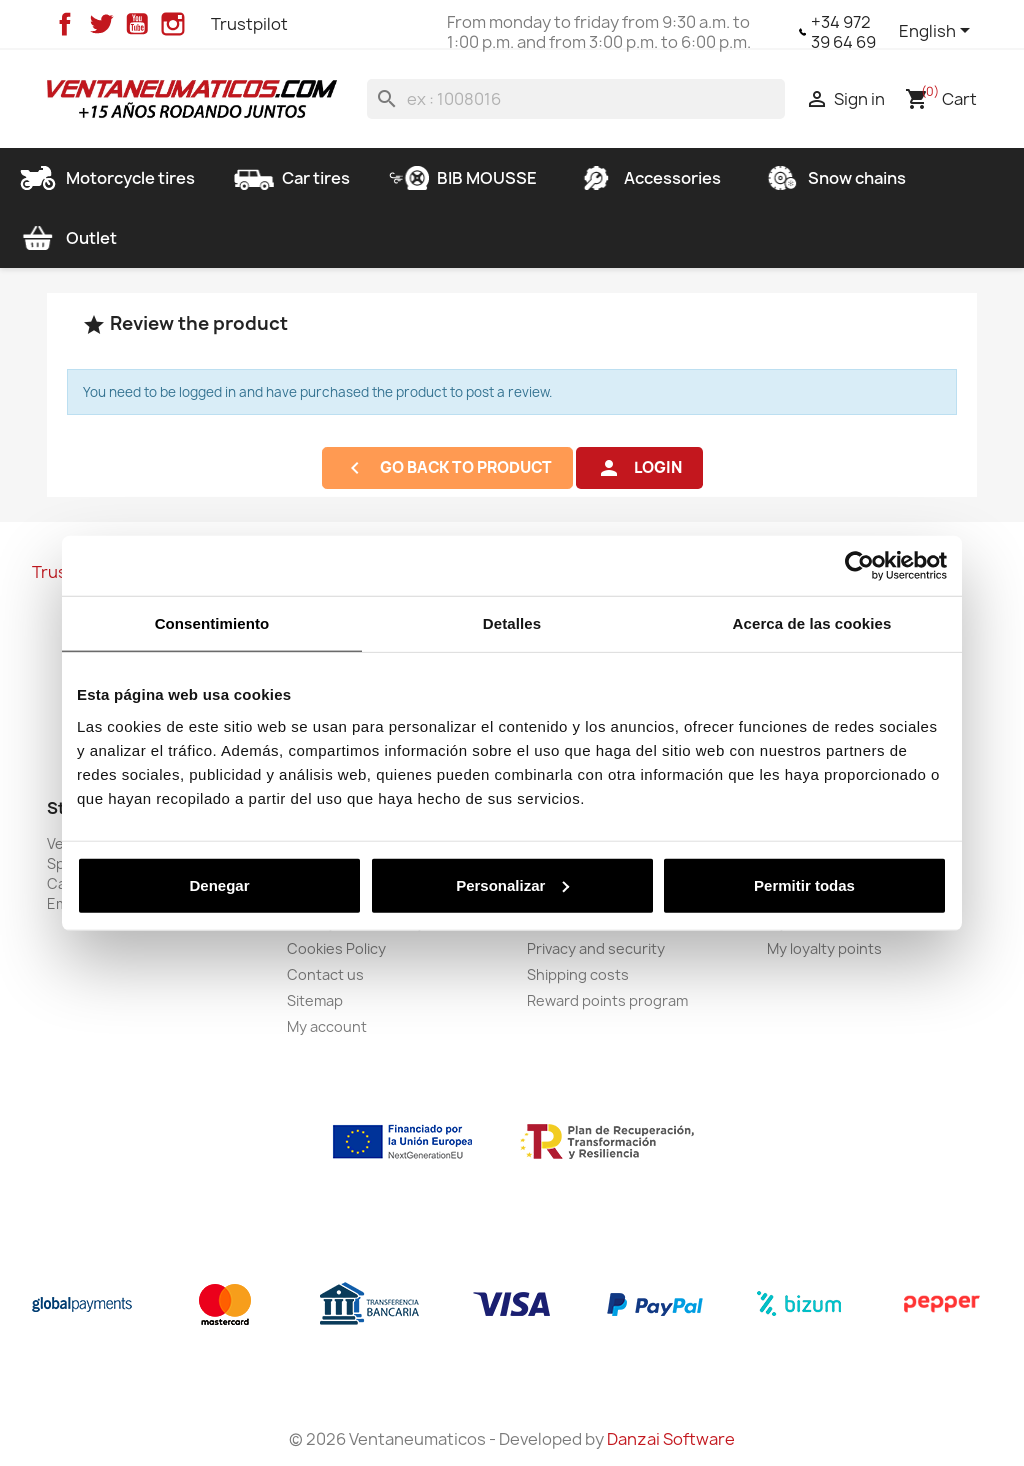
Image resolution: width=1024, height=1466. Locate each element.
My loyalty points (824, 948)
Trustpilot (249, 24)
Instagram (173, 24)
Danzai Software (671, 1439)
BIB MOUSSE (463, 178)
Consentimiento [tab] (212, 623)
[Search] (576, 99)
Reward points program (607, 1000)
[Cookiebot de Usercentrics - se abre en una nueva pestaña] (859, 566)
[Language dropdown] (938, 32)
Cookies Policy (336, 948)
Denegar (219, 884)
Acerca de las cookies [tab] (812, 623)
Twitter (101, 24)
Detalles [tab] (512, 623)
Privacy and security (596, 948)
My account (327, 1026)
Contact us (325, 974)
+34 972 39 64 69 (843, 32)
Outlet (67, 238)
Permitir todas (804, 884)
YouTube (137, 24)
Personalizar (512, 884)
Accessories (648, 178)
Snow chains (833, 178)
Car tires (292, 178)
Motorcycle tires (106, 178)
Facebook (65, 24)
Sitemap (315, 1000)
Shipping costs (578, 974)
